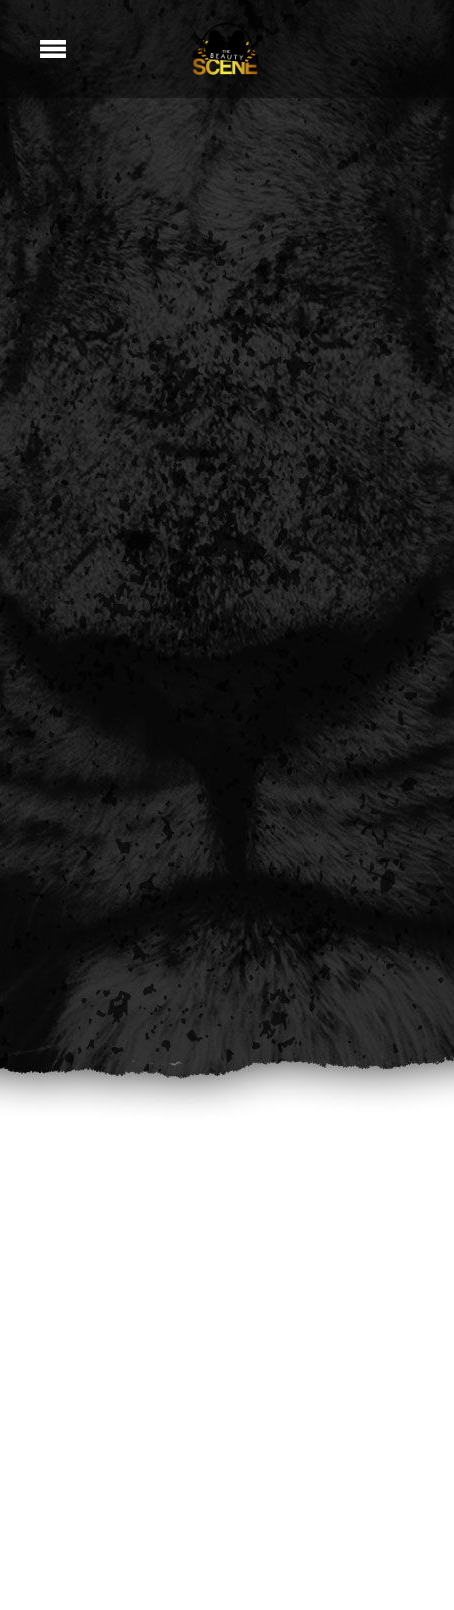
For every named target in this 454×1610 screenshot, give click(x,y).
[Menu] (53, 49)
